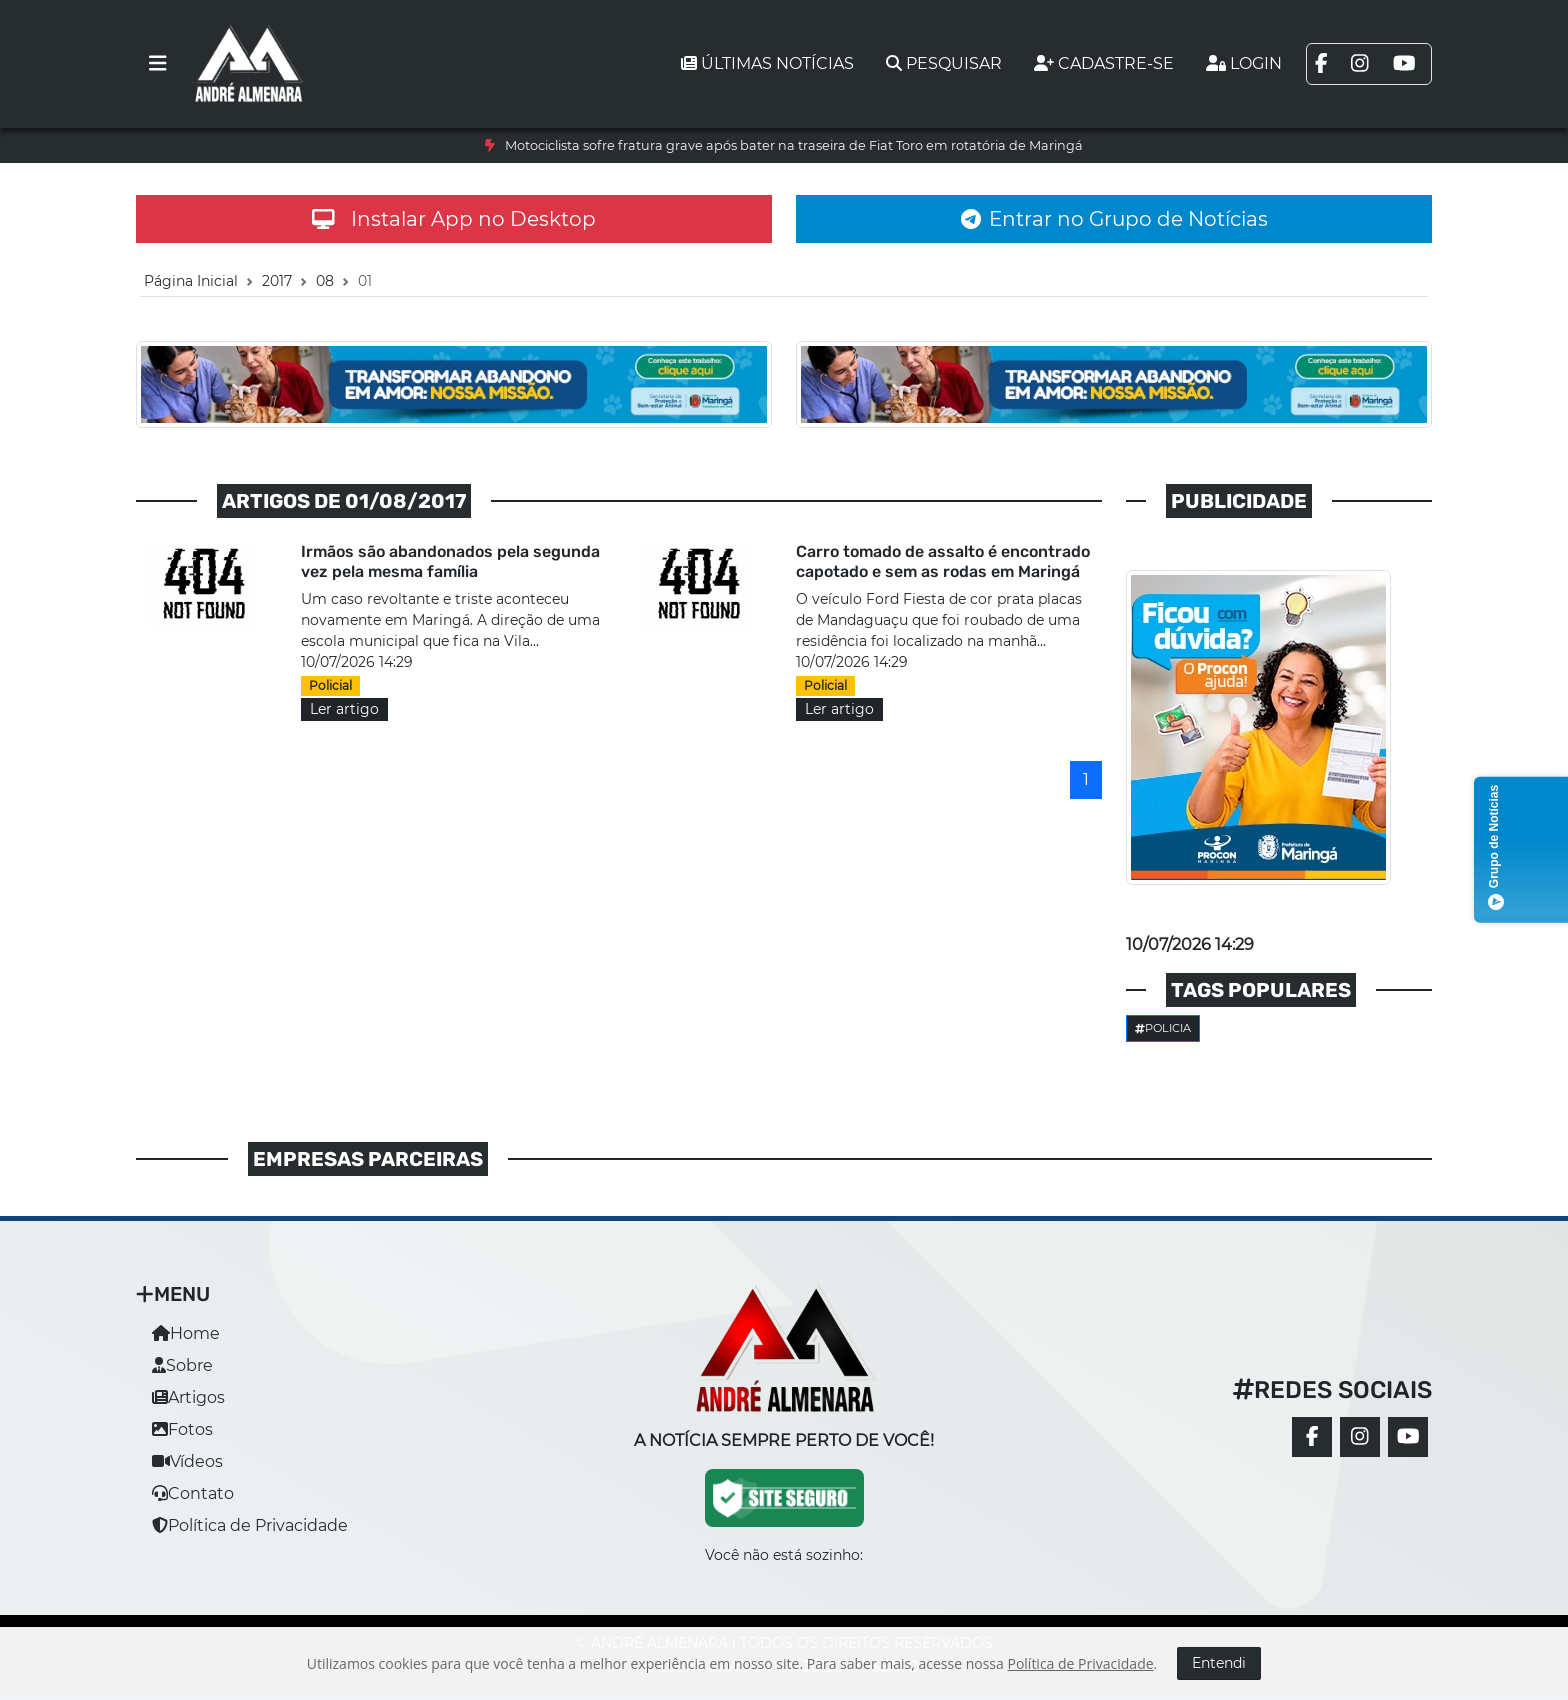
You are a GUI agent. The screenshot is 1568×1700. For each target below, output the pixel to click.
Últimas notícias (767, 63)
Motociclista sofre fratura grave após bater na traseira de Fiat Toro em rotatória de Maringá (794, 145)
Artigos (188, 1397)
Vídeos (187, 1461)
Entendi (1219, 1663)
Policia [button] (1163, 1028)
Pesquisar (944, 63)
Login (1244, 63)
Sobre (182, 1365)
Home (186, 1333)
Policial (330, 685)
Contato (193, 1493)
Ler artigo (344, 709)
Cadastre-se (1104, 63)
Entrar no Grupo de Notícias (1114, 219)
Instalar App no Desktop (454, 219)
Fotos (182, 1429)
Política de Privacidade (250, 1525)
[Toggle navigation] (158, 64)
